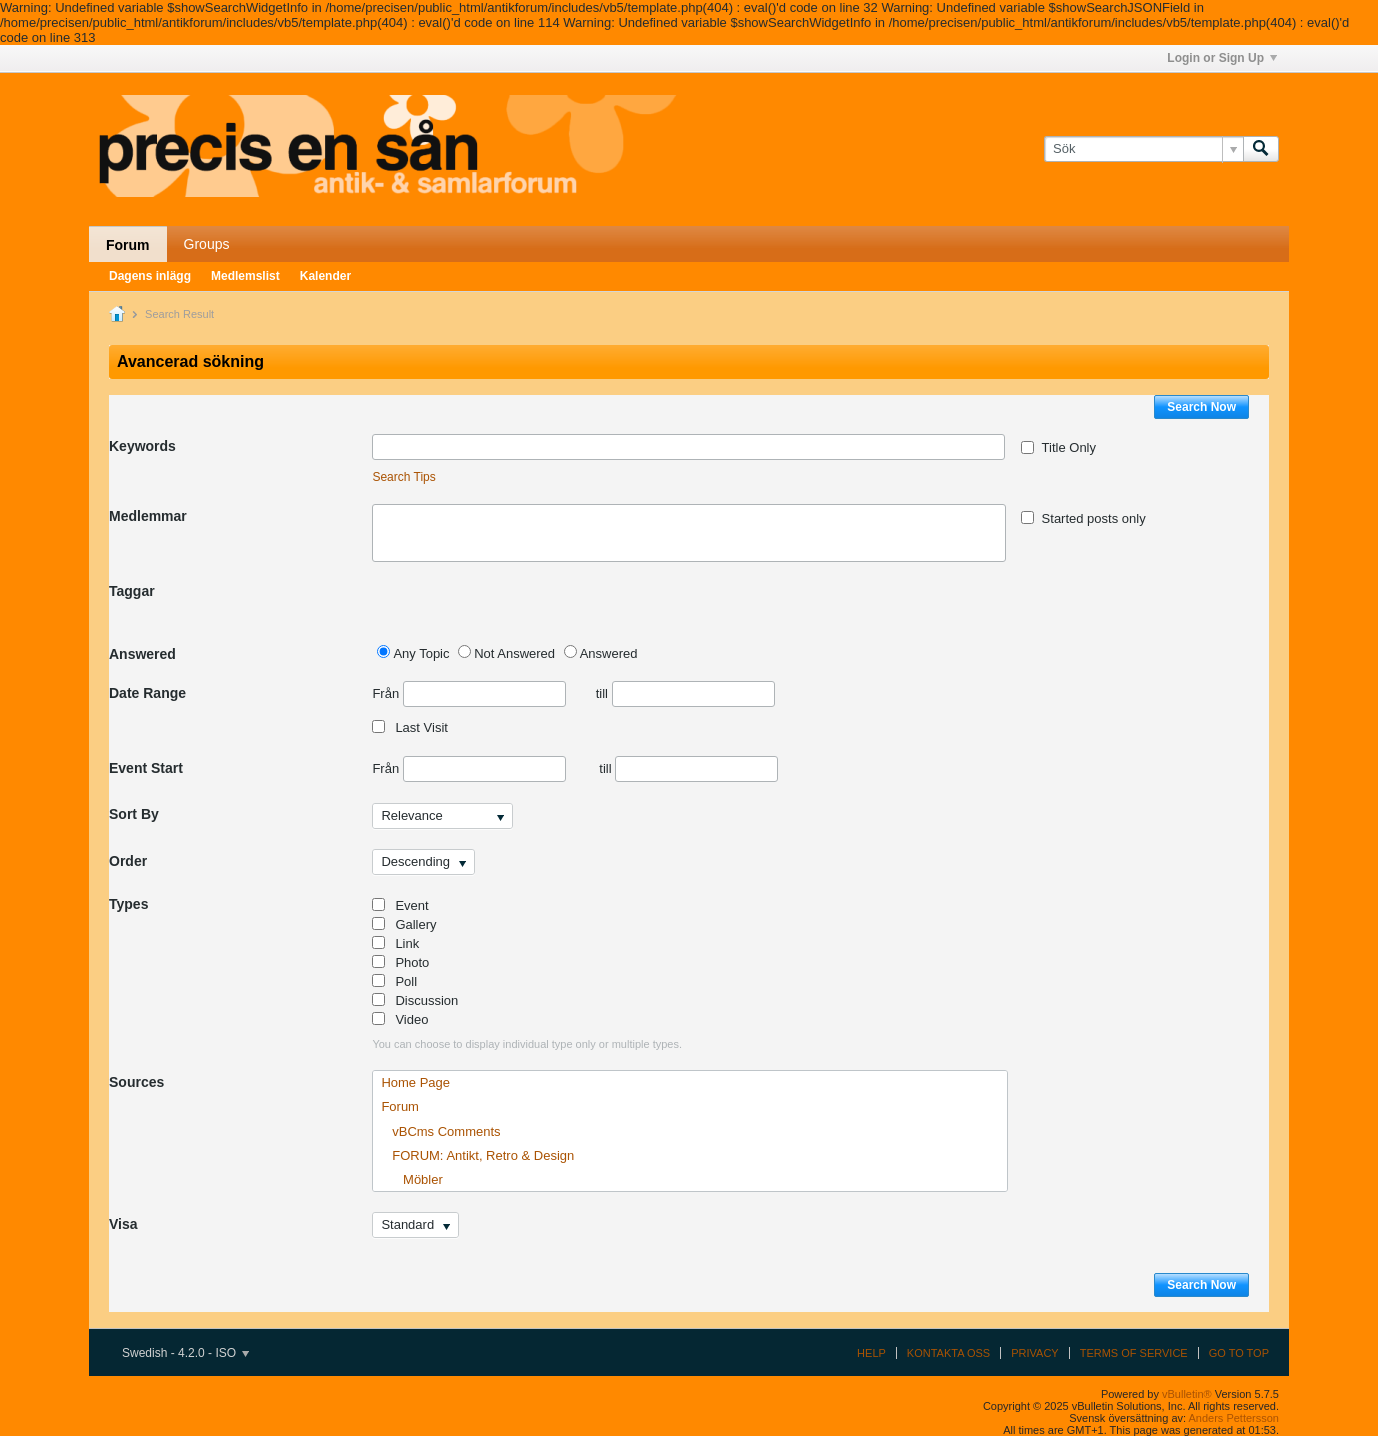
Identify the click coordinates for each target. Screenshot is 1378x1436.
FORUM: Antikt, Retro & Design (477, 1155)
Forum (128, 245)
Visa (123, 1224)
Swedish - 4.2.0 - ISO (185, 1353)
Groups (207, 244)
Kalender (325, 276)
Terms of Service (1134, 1353)
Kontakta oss (948, 1353)
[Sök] (1143, 149)
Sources (136, 1082)
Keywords (142, 446)
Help (871, 1353)
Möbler (411, 1179)
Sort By (134, 814)
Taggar (132, 591)
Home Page (415, 1082)
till (685, 693)
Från (468, 694)
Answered (142, 654)
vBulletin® (1187, 1394)
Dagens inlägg (150, 276)
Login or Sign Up (1222, 58)
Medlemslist (245, 276)
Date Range (147, 693)
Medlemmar (148, 516)
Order (128, 861)
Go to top (1239, 1353)
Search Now (1201, 407)
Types (128, 904)
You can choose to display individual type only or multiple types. (527, 1044)
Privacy (1034, 1353)
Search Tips (403, 477)
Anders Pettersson (1234, 1418)
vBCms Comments (440, 1131)
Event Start (146, 768)
